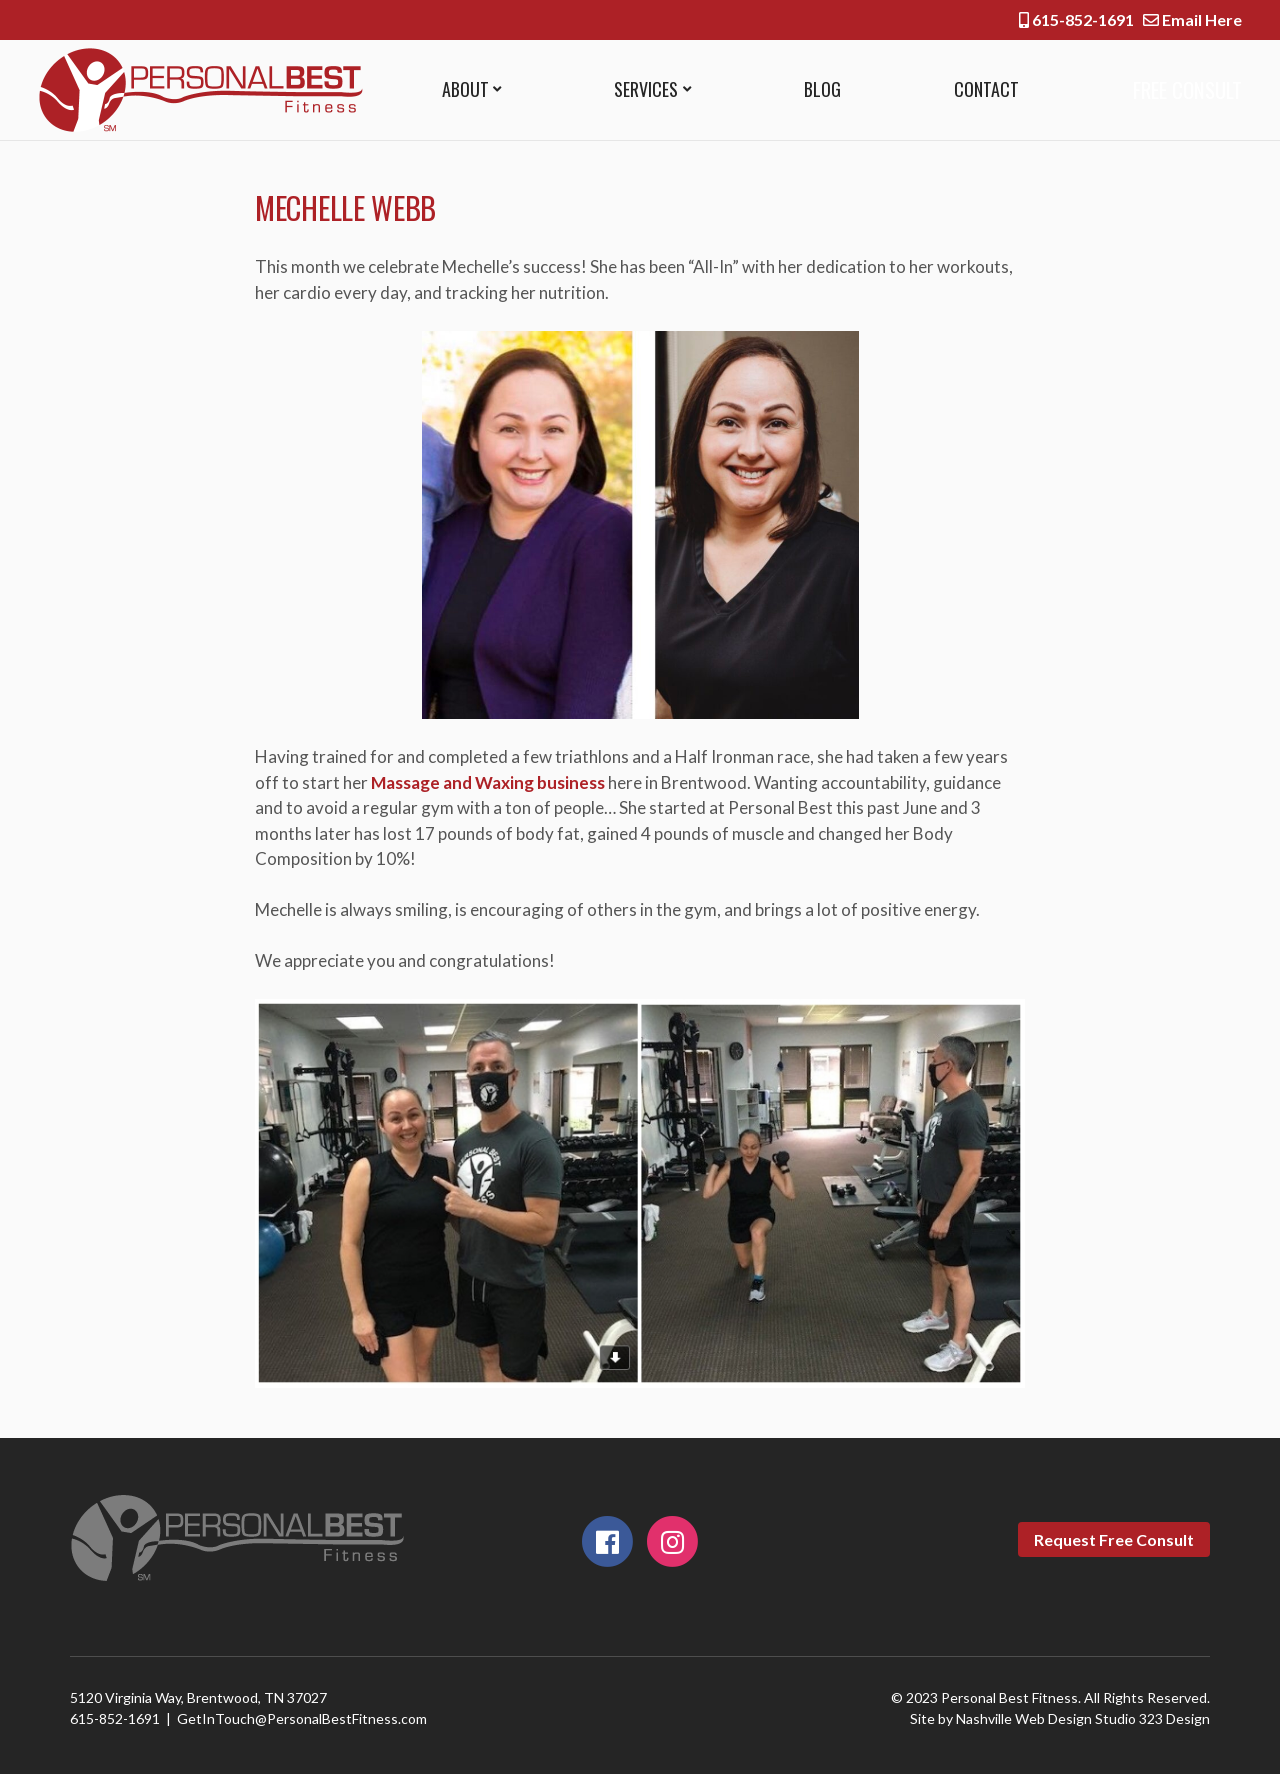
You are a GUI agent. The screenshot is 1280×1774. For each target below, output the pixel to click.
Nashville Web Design (1024, 1718)
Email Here (1192, 19)
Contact (979, 89)
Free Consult (1182, 90)
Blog (817, 89)
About (465, 89)
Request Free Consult (1114, 1539)
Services (644, 89)
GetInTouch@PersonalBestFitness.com (302, 1718)
